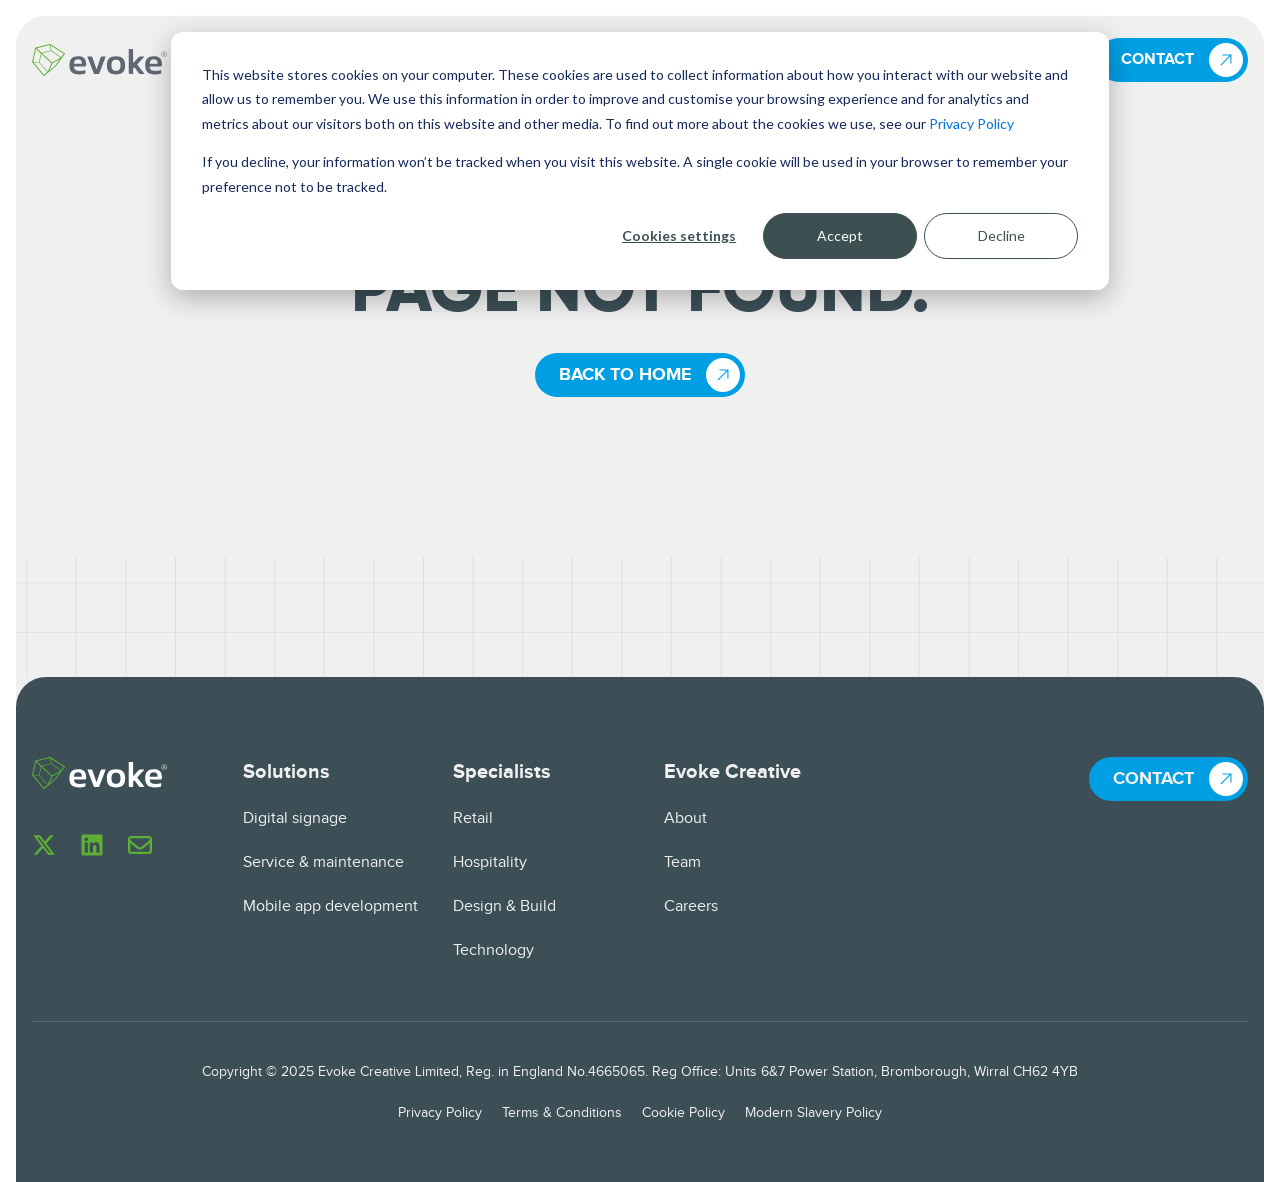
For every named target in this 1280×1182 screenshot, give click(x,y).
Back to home (625, 375)
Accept (840, 235)
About (685, 818)
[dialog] (640, 161)
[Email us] (140, 845)
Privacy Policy (971, 123)
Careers (691, 906)
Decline (1001, 235)
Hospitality (490, 862)
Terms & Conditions (562, 1113)
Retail (473, 818)
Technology (493, 950)
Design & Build (504, 906)
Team (682, 862)
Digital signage (295, 818)
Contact (1157, 59)
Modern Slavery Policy (813, 1113)
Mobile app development (330, 906)
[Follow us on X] (44, 845)
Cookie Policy (683, 1113)
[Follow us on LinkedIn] (92, 845)
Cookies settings (679, 235)
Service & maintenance (323, 862)
